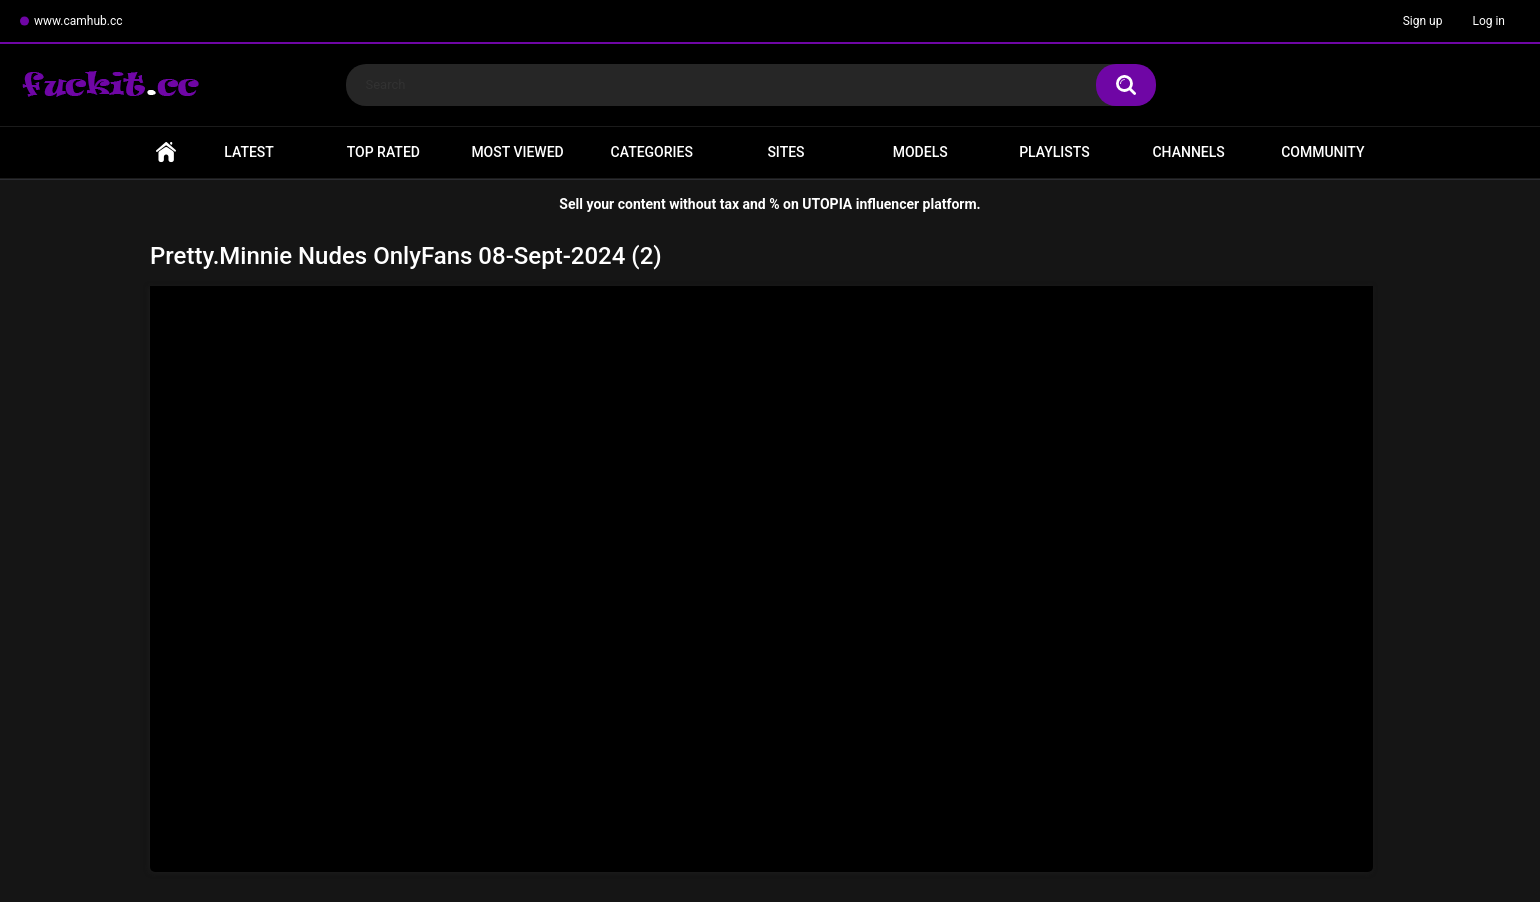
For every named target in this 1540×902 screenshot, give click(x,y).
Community (1322, 152)
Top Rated (383, 152)
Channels (1188, 152)
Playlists (1054, 152)
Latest (249, 152)
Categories (652, 152)
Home (166, 152)
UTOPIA (827, 204)
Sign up (1423, 21)
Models (920, 152)
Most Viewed (517, 152)
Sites (785, 152)
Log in (1488, 21)
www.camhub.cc (78, 21)
